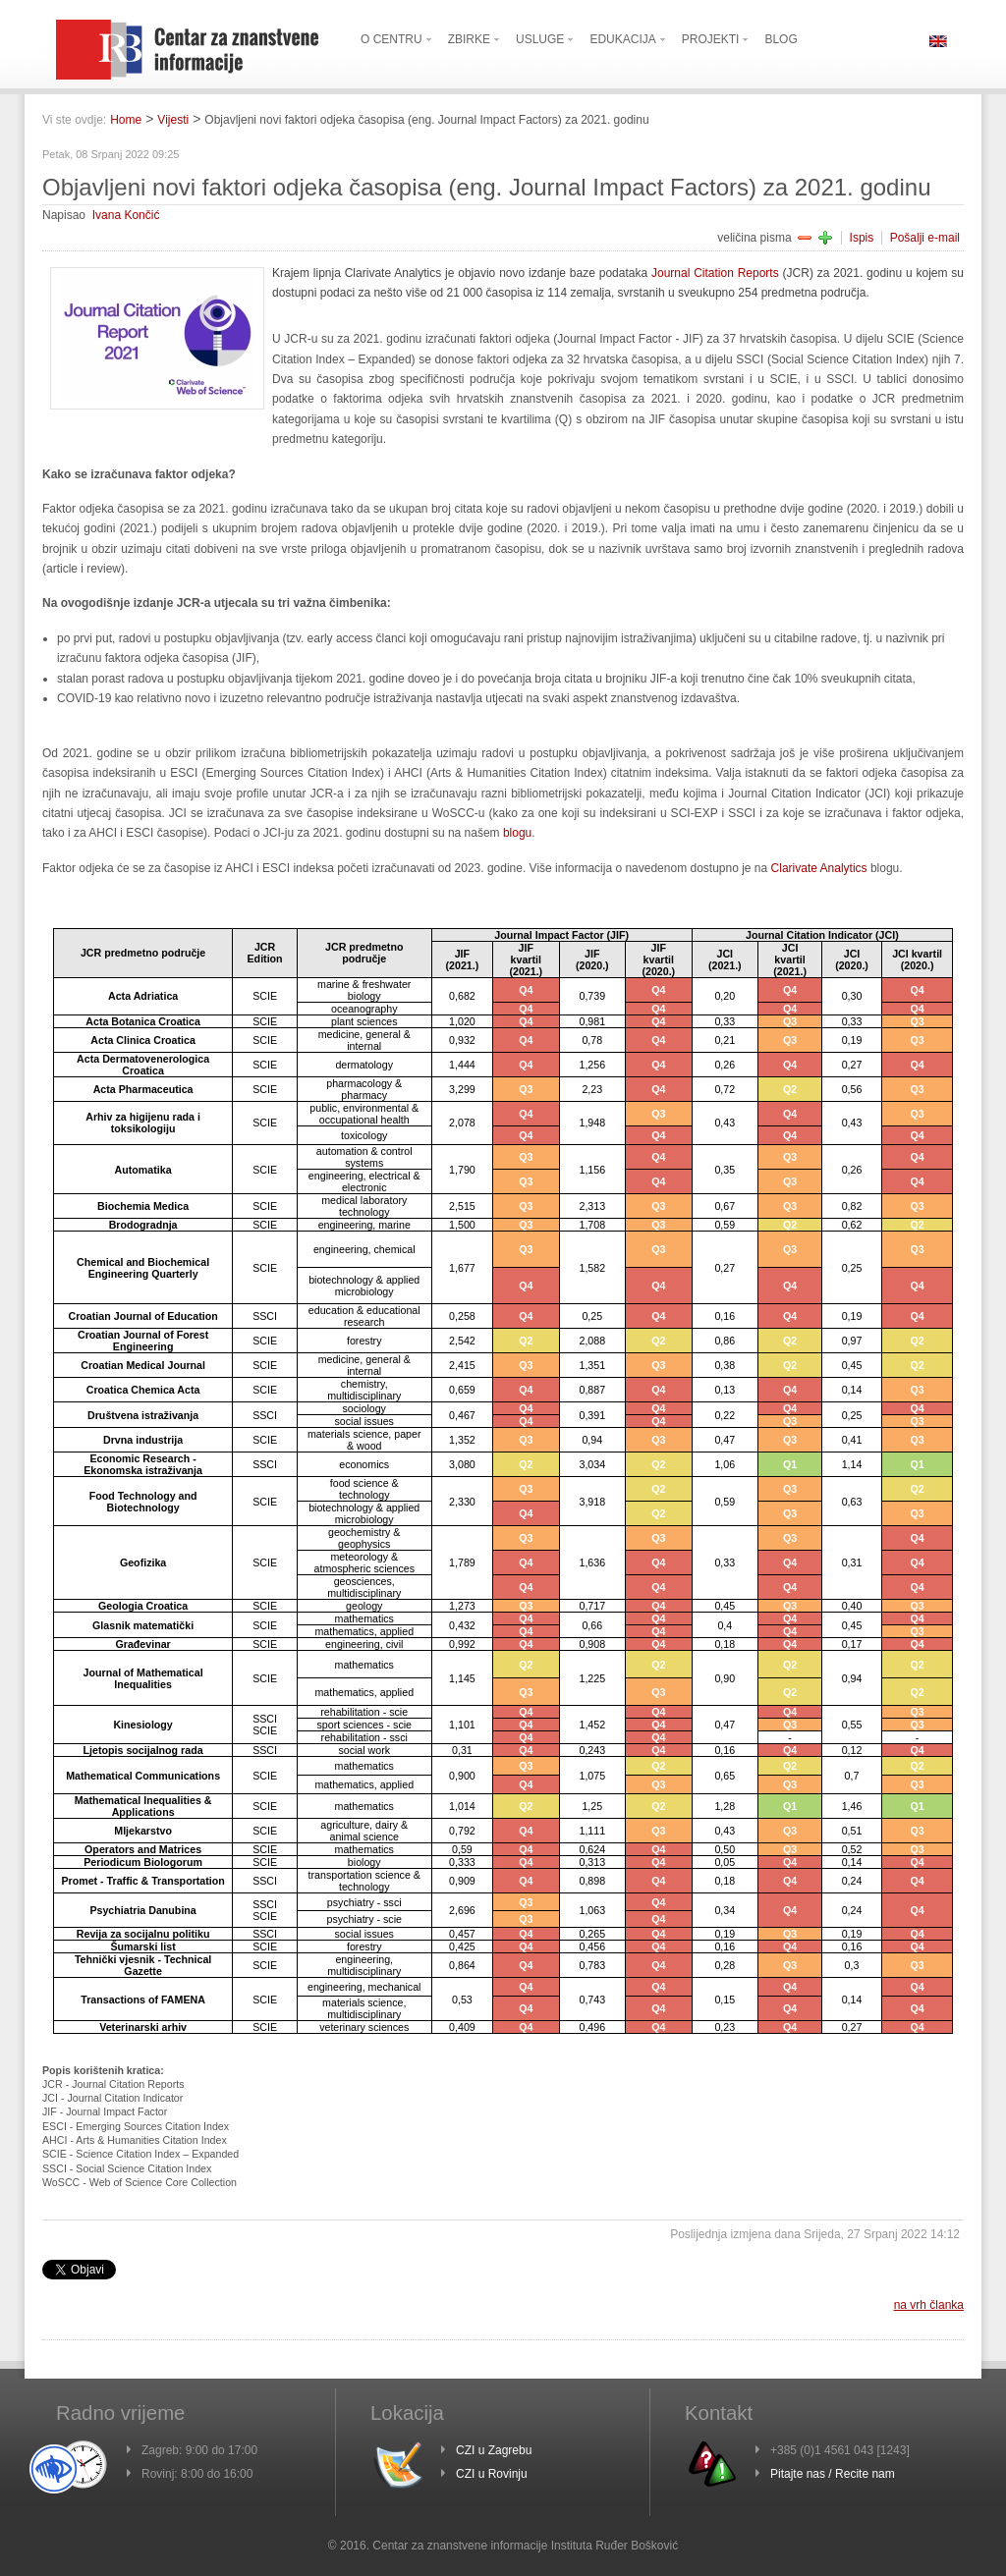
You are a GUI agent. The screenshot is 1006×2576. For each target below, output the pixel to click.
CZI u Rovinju (492, 2474)
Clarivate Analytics (820, 868)
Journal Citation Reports (717, 273)
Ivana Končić (126, 215)
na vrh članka (929, 2305)
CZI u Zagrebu (493, 2450)
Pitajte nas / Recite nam (832, 2474)
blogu (517, 833)
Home (125, 120)
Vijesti (173, 120)
